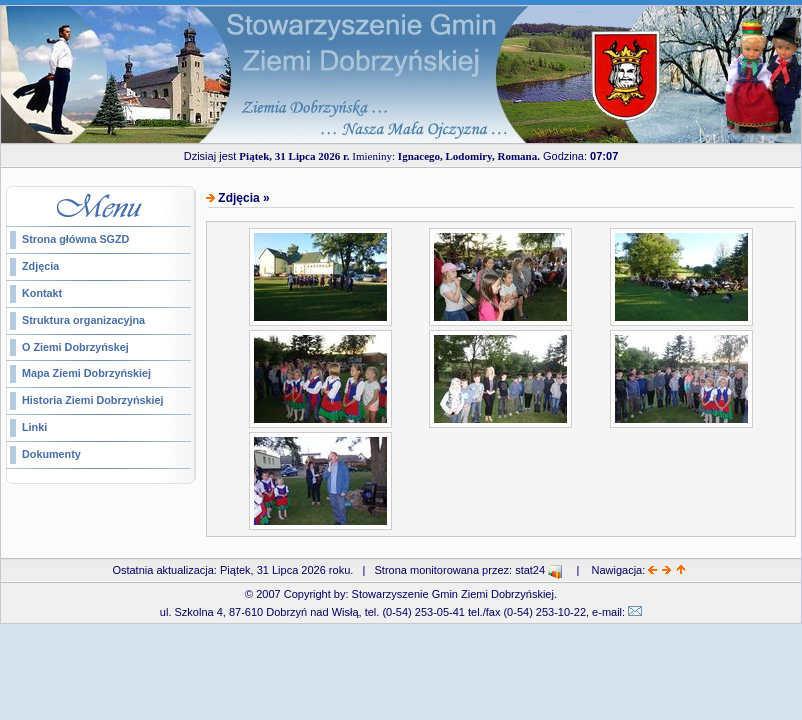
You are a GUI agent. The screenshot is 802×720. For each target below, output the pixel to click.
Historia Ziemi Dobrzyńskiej (93, 400)
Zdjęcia (40, 266)
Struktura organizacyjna (83, 320)
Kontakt (42, 293)
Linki (34, 427)
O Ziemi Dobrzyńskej (75, 347)
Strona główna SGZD (75, 239)
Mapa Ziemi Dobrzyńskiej (86, 373)
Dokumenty (51, 454)
